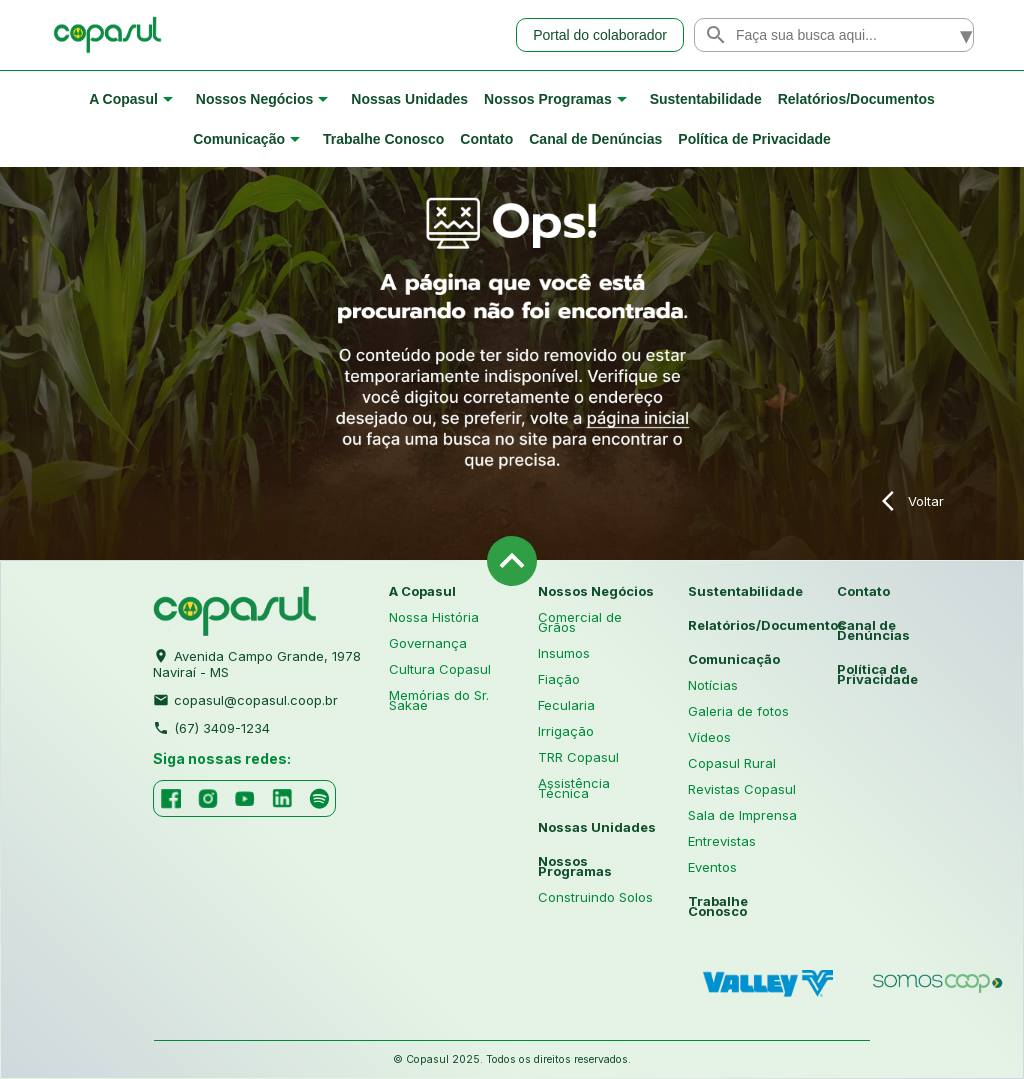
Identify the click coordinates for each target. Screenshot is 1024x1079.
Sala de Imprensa (742, 815)
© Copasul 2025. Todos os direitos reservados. (512, 1059)
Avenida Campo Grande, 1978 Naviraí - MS (257, 662)
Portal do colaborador (600, 35)
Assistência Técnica (574, 788)
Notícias (713, 685)
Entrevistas (722, 841)
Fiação (559, 679)
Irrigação (566, 731)
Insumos (564, 653)
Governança (428, 643)
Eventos (712, 867)
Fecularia (566, 705)
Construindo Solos (595, 897)
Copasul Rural (732, 763)
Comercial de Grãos (580, 622)
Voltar (913, 501)
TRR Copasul (578, 757)
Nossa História (434, 617)
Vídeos (709, 737)
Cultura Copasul (440, 669)
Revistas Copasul (742, 789)
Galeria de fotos (738, 711)
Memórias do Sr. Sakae (439, 700)
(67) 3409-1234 (211, 726)
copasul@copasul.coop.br (245, 698)
